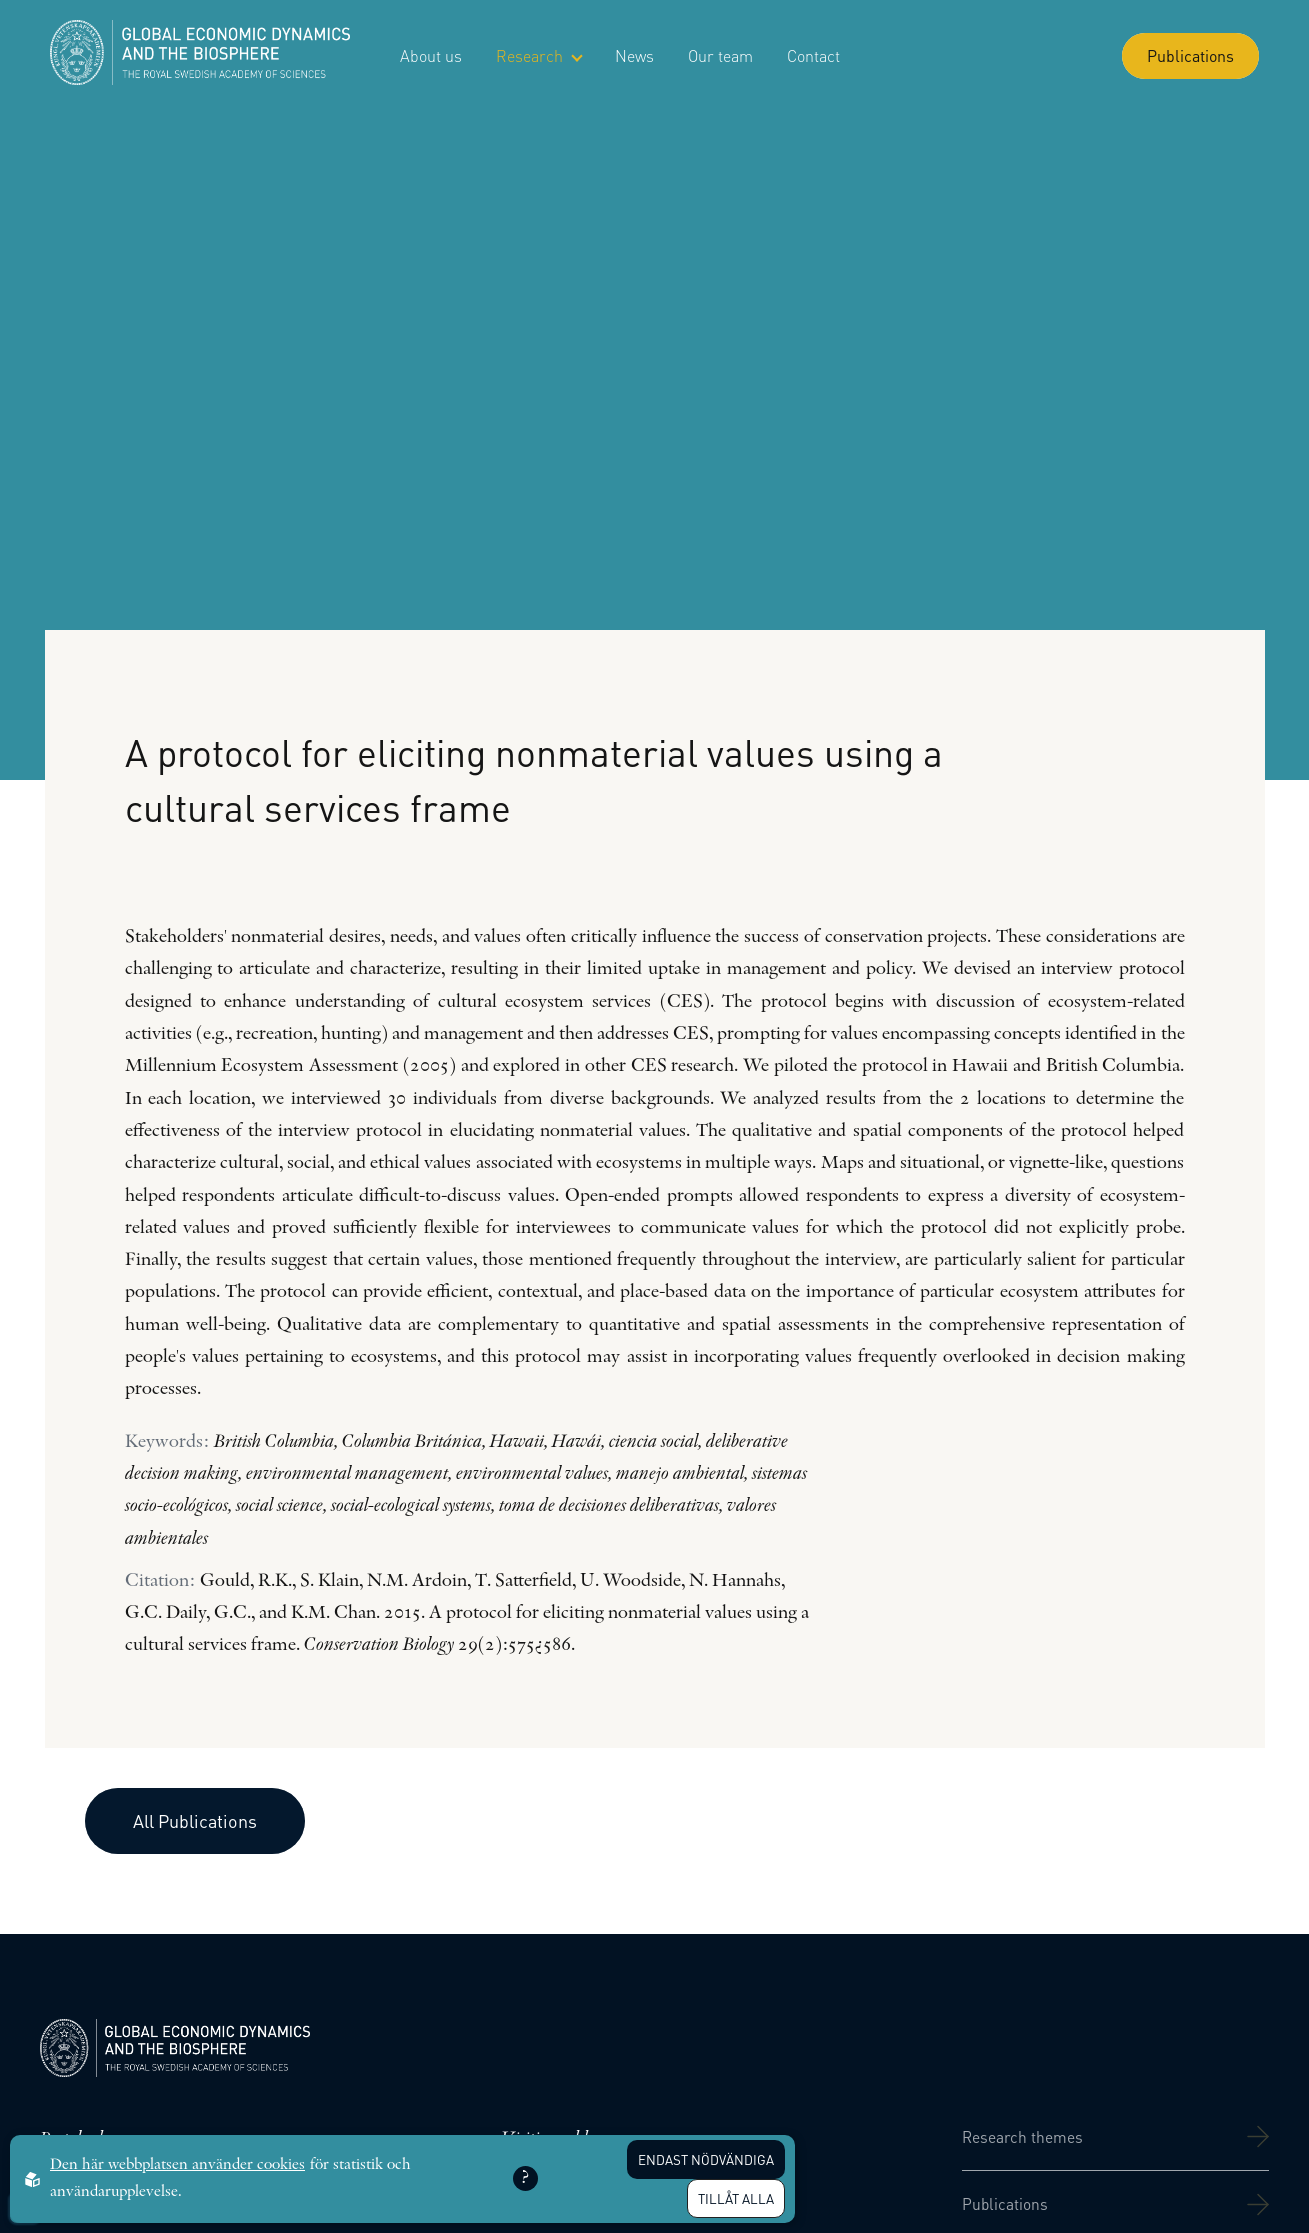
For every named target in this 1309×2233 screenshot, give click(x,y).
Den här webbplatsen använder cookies (177, 2165)
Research (538, 55)
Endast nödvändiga (706, 2159)
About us (431, 55)
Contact (813, 55)
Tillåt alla (736, 2198)
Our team (720, 55)
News (634, 55)
